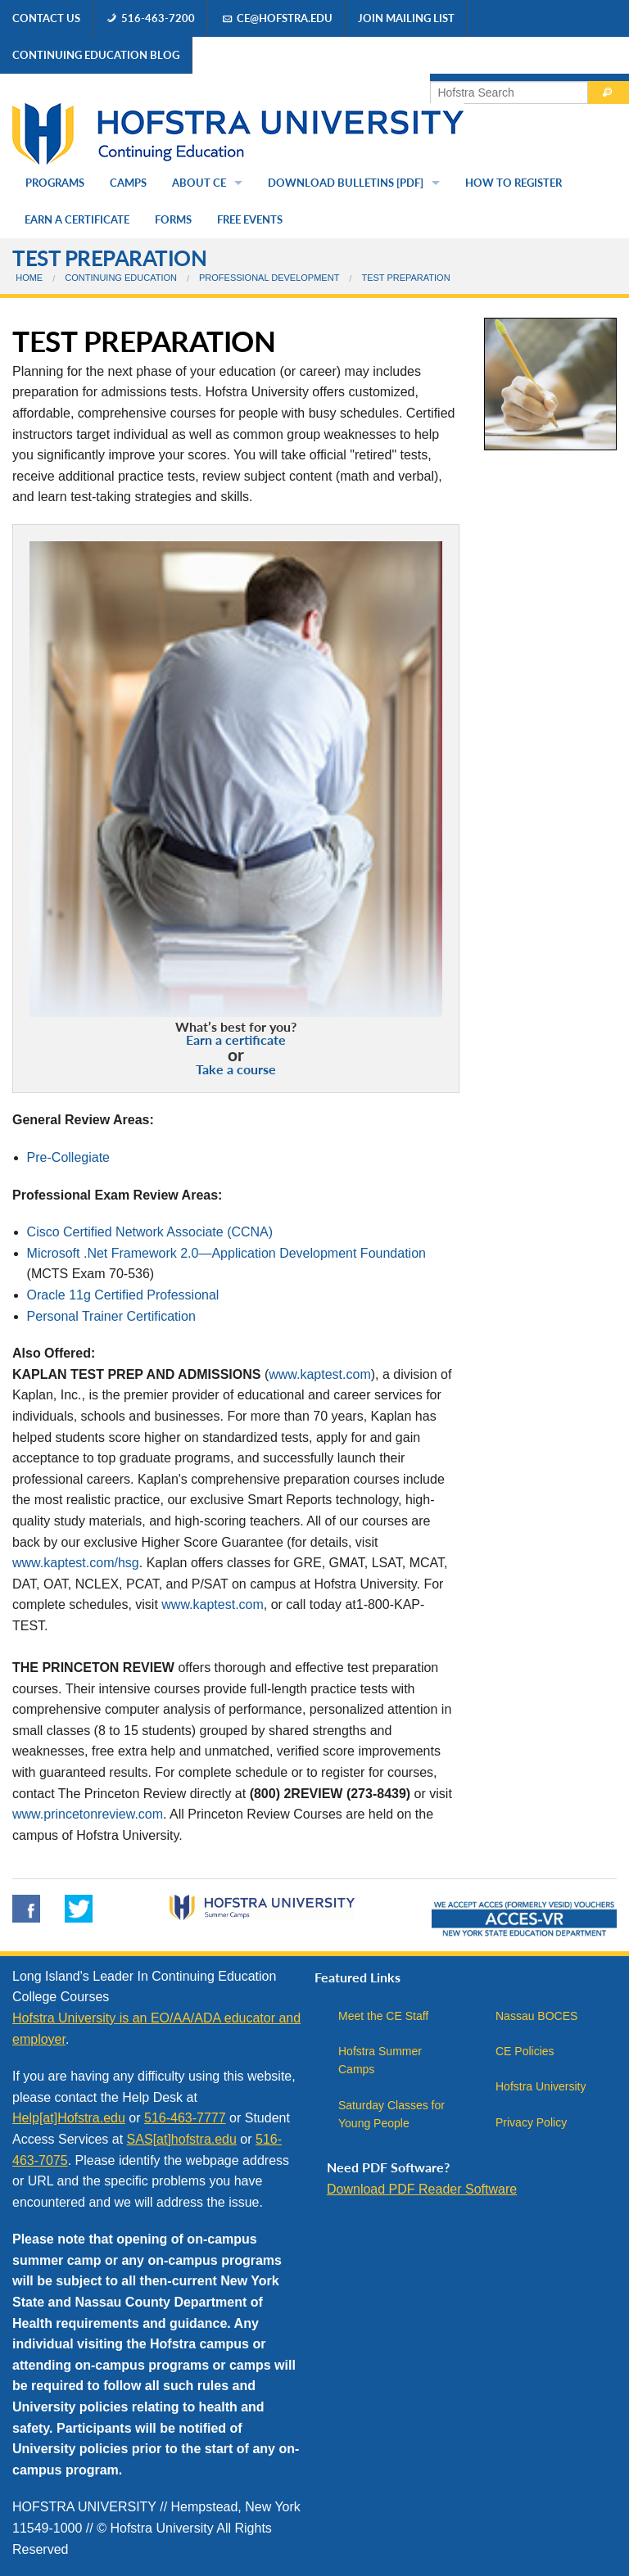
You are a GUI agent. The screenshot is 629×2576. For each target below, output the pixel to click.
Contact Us (46, 18)
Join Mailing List (406, 18)
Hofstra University (541, 2086)
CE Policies (525, 2051)
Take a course (236, 1069)
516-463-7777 (185, 2118)
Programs (54, 182)
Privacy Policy (531, 2122)
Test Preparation (109, 258)
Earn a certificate (236, 1039)
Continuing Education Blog (95, 54)
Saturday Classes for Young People (391, 2114)
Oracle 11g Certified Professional (123, 1295)
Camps (128, 182)
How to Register (513, 182)
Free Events (250, 219)
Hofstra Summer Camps (380, 2060)
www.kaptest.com (319, 1374)
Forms (173, 219)
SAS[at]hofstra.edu (182, 2139)
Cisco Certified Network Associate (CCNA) (150, 1232)
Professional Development (269, 277)
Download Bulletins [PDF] (345, 182)
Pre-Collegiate (68, 1157)
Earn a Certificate (77, 219)
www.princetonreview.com (87, 1814)
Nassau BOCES (536, 2015)
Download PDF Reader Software (422, 2189)
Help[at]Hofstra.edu (68, 2118)
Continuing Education (121, 277)
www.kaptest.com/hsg (75, 1563)
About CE (199, 182)
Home (29, 277)
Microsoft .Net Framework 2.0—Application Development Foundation (226, 1253)
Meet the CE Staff (383, 2015)
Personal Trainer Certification (111, 1316)
